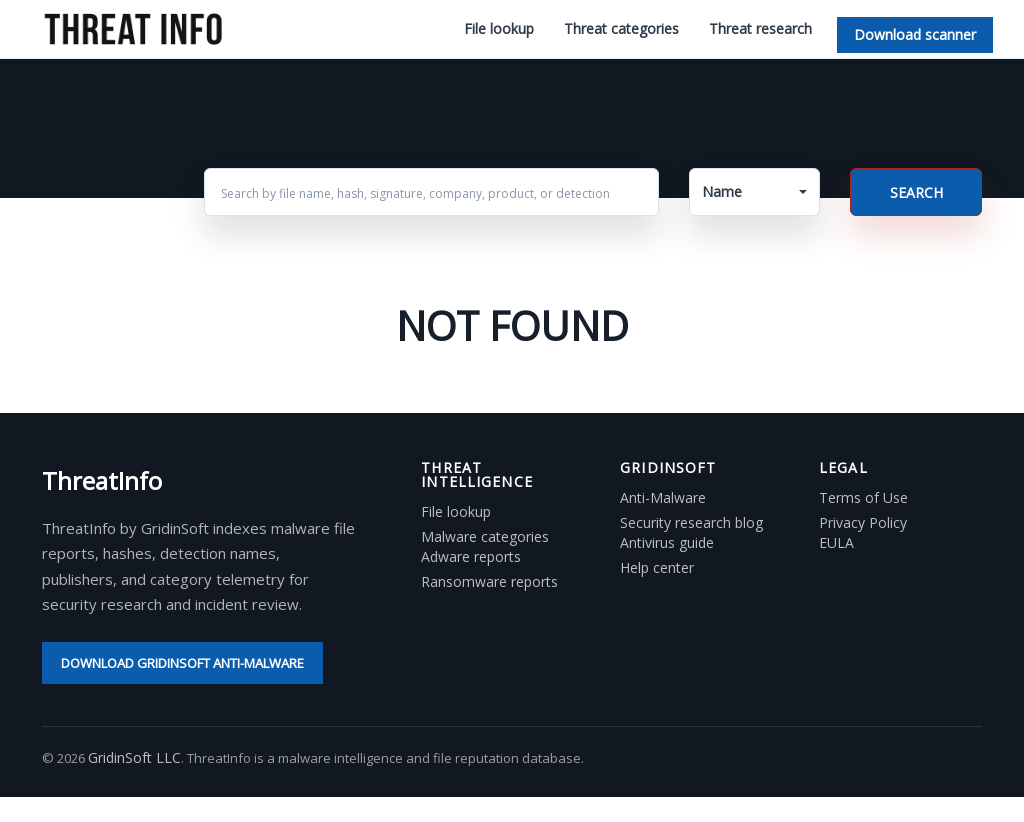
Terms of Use (863, 498)
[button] (755, 192)
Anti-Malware (663, 498)
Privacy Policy (863, 523)
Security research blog (691, 523)
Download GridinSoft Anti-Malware (182, 663)
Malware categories (485, 537)
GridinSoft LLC (134, 757)
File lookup (499, 28)
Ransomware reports (489, 582)
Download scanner (915, 34)
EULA (836, 543)
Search (916, 192)
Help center (657, 568)
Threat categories (621, 28)
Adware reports (471, 557)
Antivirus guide (667, 543)
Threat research (760, 28)
